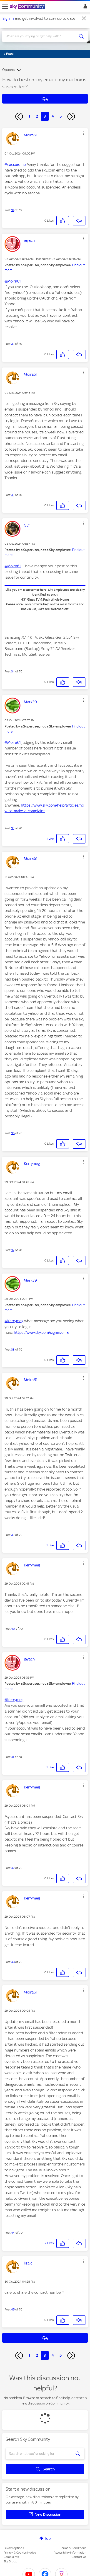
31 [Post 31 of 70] (12, 210)
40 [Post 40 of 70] (13, 1628)
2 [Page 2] (37, 116)
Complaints (11, 2557)
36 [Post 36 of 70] (13, 1133)
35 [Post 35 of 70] (12, 828)
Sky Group (10, 2561)
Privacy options (14, 2548)
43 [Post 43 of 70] (13, 1962)
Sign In (84, 7)
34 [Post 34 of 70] (13, 671)
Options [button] (8, 70)
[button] (83, 133)
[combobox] (40, 36)
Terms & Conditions (73, 2548)
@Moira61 (13, 281)
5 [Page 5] (61, 116)
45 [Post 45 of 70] (13, 2309)
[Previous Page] (19, 116)
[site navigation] (5, 6)
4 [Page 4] (53, 116)
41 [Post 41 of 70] (12, 1757)
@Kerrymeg (14, 1321)
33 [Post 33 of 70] (12, 495)
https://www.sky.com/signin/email (42, 1332)
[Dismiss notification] (84, 18)
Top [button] (47, 2538)
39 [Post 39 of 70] (13, 1535)
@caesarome (15, 164)
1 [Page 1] (29, 116)
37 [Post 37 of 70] (12, 1250)
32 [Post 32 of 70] (12, 344)
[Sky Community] (28, 6)
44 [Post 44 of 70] (13, 2232)
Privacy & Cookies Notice (20, 2552)
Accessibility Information (70, 2552)
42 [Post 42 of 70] (13, 1868)
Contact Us (79, 2557)
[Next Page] (71, 116)
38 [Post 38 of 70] (13, 1349)
